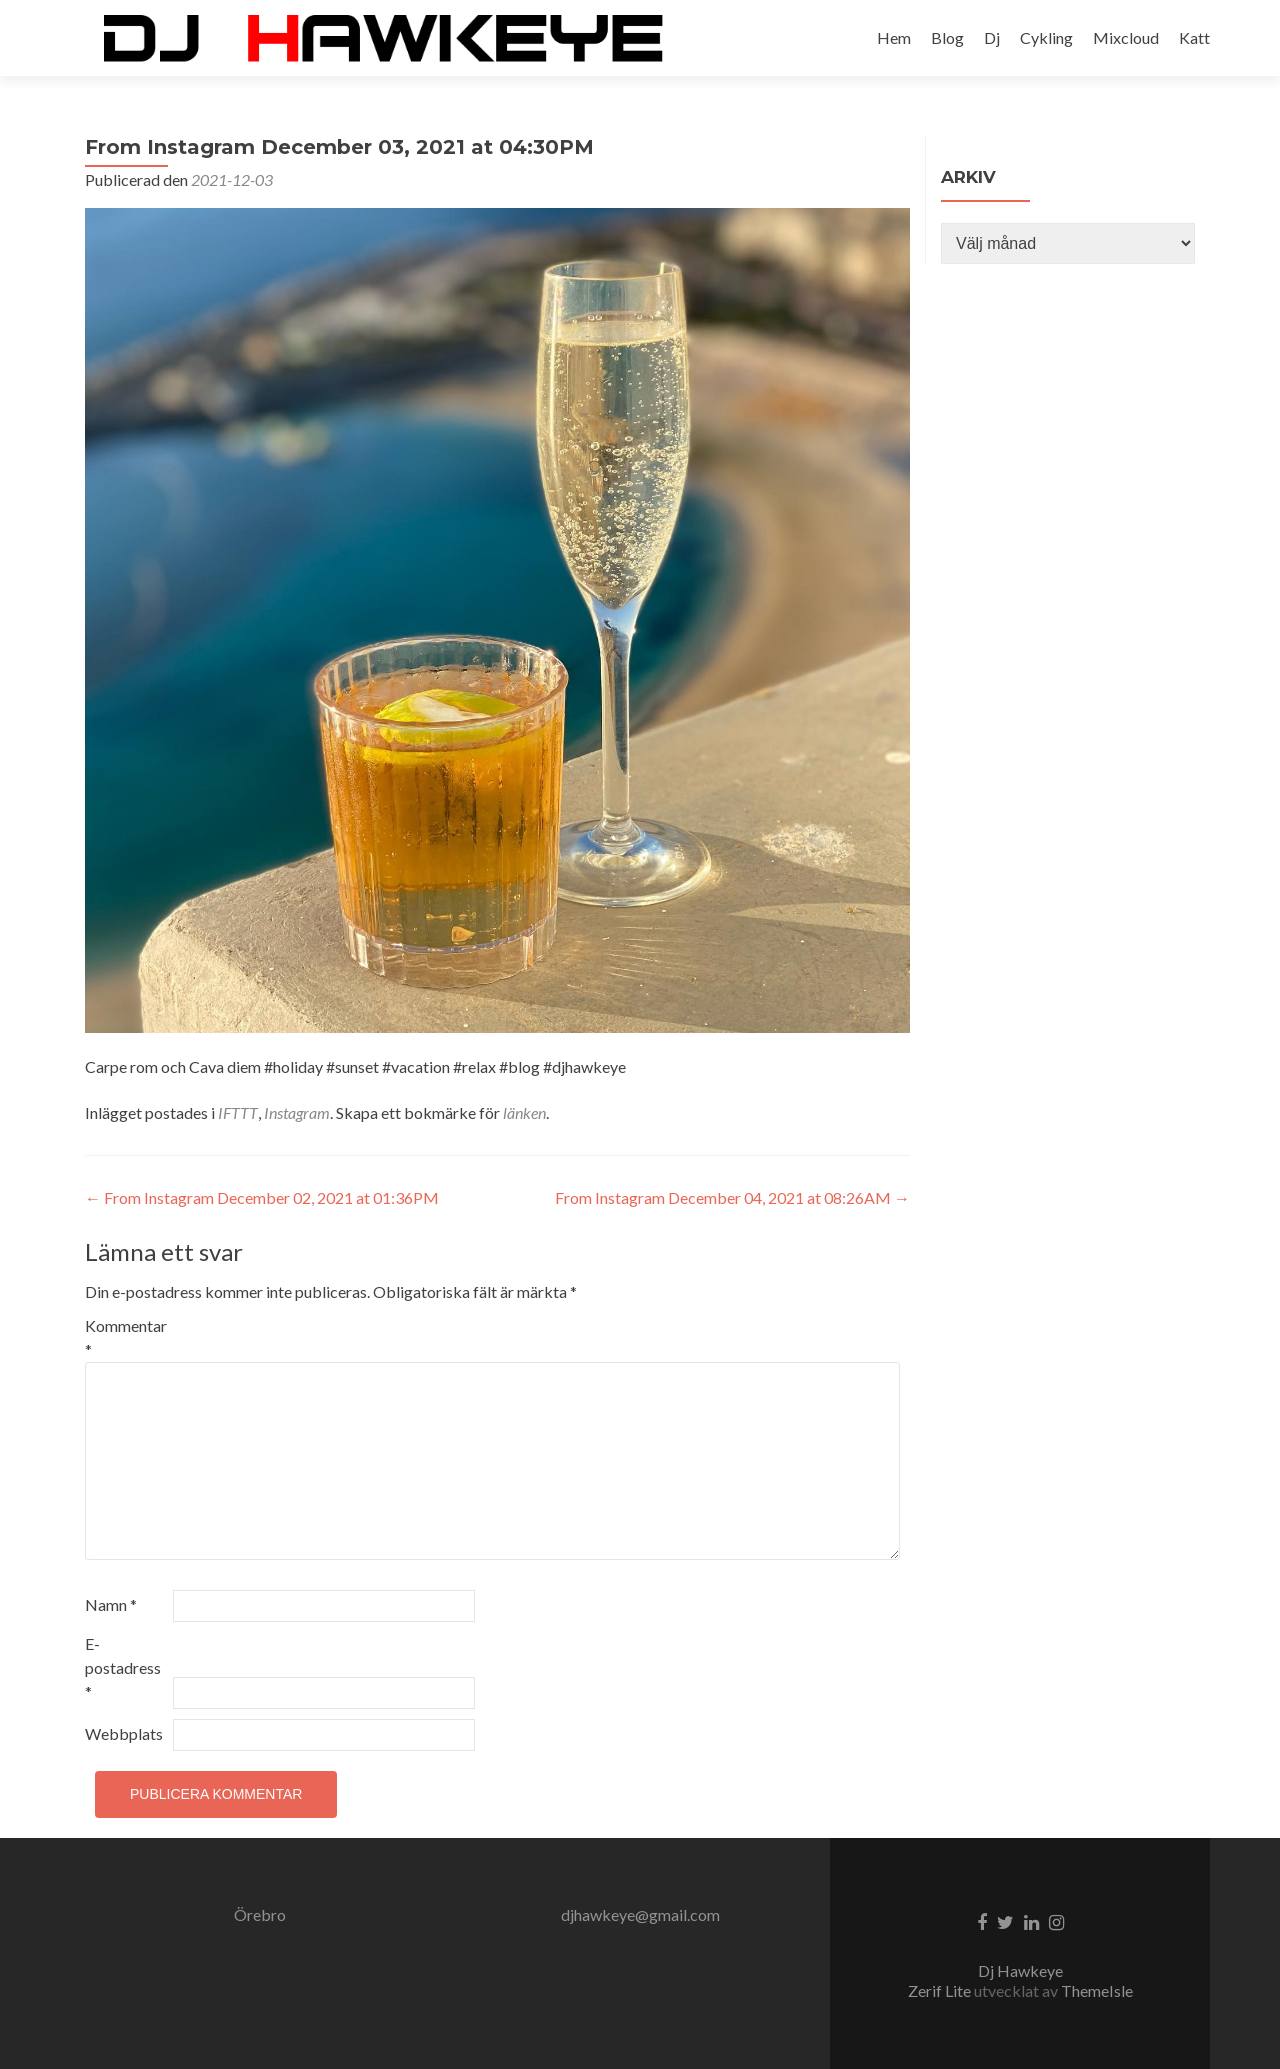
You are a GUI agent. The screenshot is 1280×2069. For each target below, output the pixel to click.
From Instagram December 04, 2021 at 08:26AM (732, 1197)
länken (524, 1112)
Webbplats (124, 1733)
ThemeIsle (1097, 1990)
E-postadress (123, 1667)
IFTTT (238, 1112)
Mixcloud (1126, 37)
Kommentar (126, 1337)
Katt (1194, 37)
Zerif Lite (941, 1990)
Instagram (297, 1112)
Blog (947, 37)
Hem (894, 37)
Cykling (1046, 37)
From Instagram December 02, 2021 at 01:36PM (262, 1197)
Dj (992, 37)
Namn (111, 1604)
